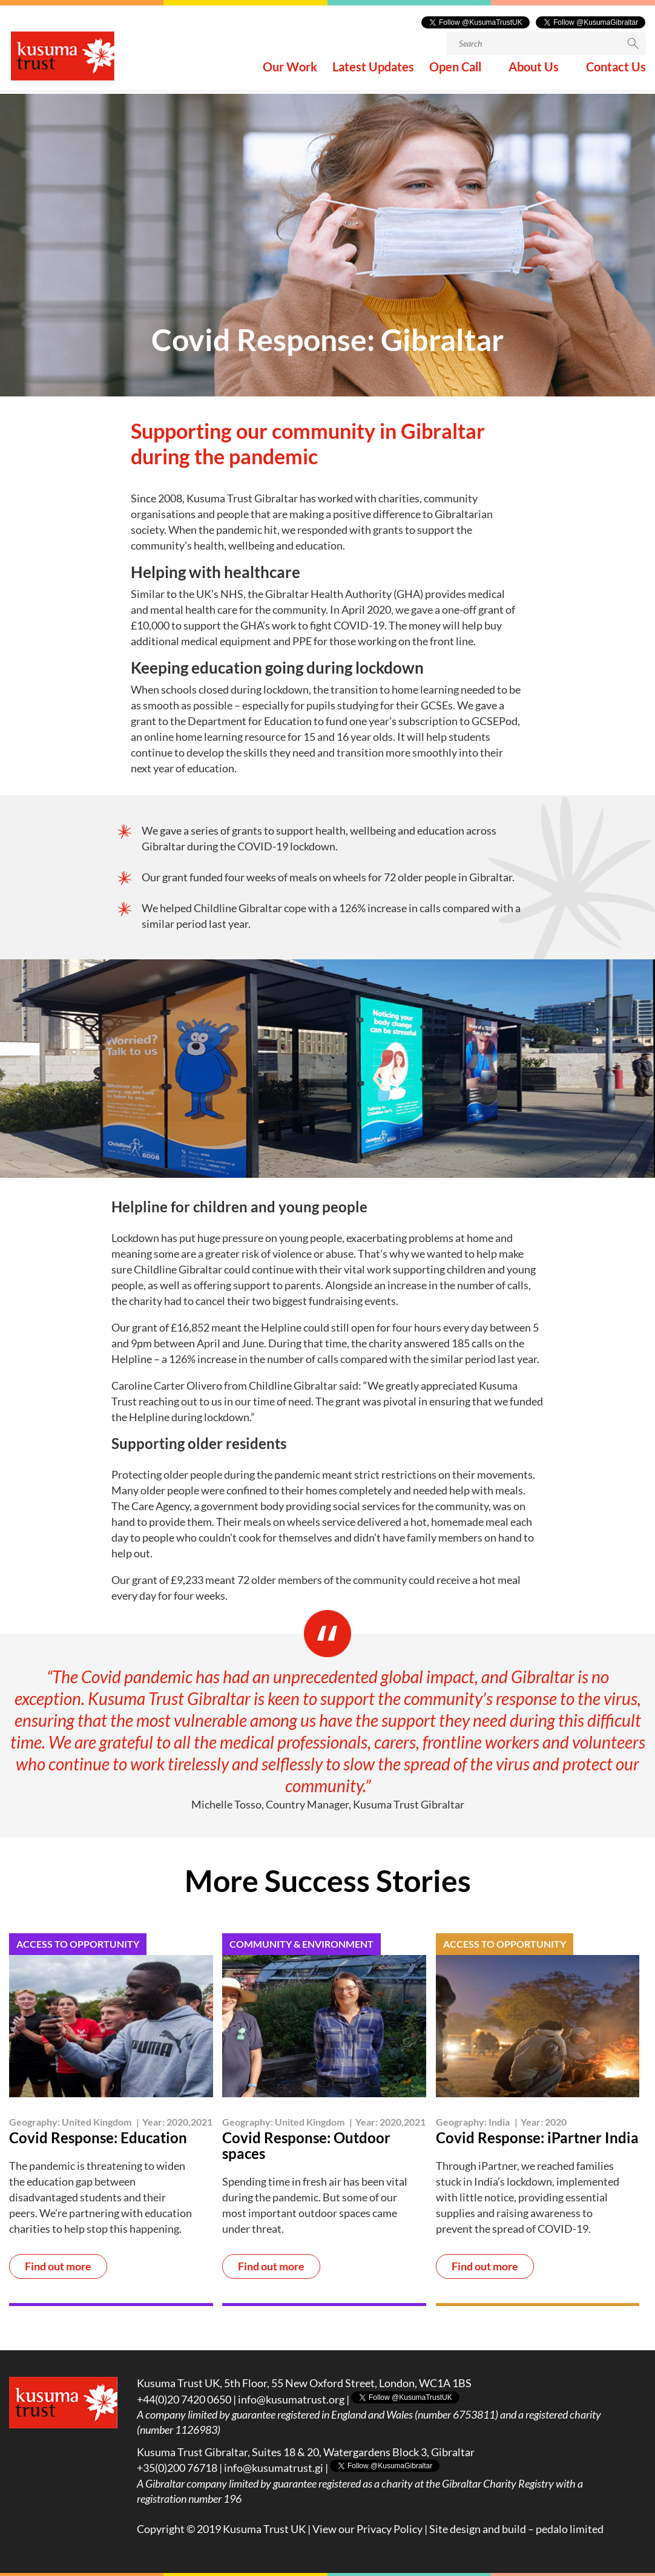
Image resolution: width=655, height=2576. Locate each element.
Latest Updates (373, 71)
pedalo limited (570, 2528)
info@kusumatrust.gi (273, 2467)
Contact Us (616, 71)
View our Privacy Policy (367, 2528)
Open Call (455, 71)
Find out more (58, 2266)
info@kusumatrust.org (291, 2399)
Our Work (290, 71)
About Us (534, 71)
